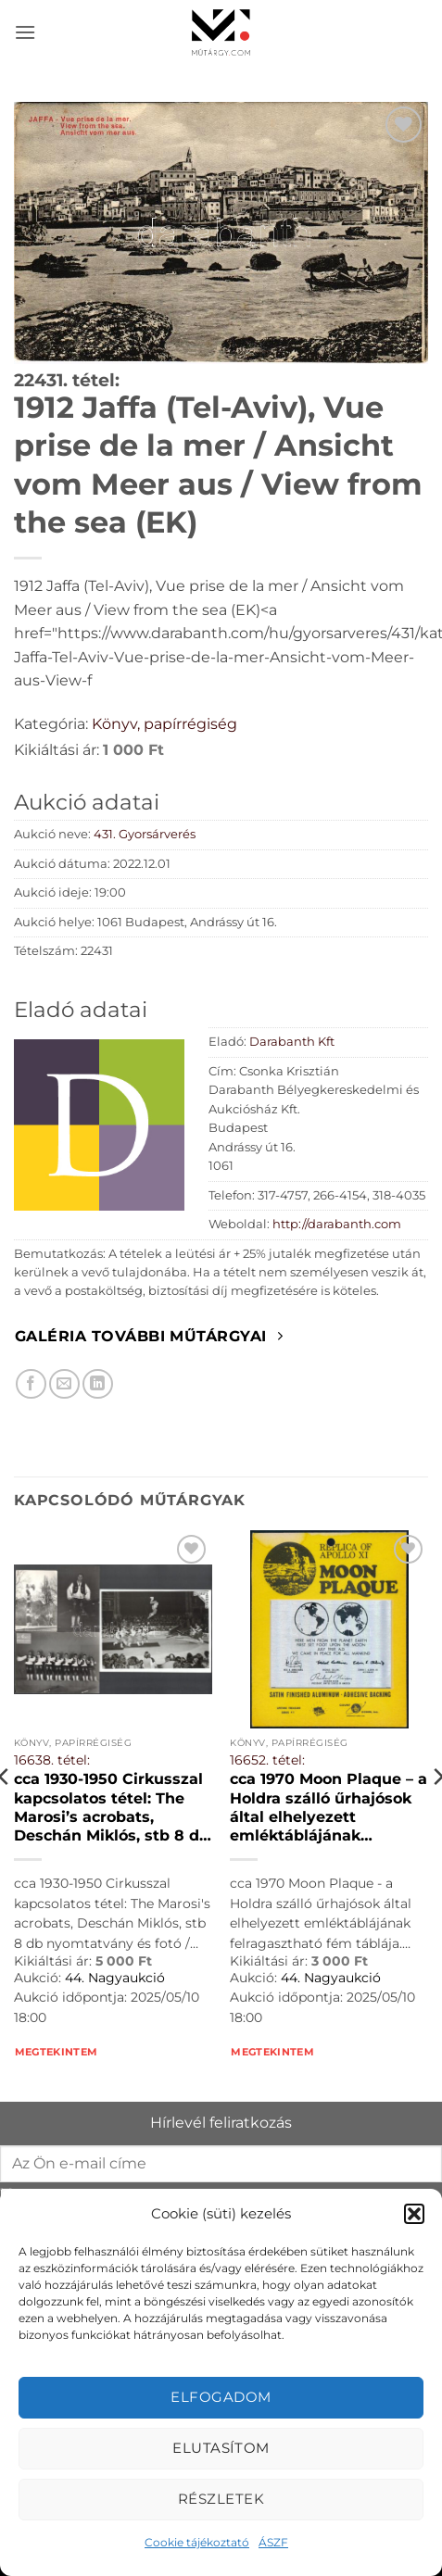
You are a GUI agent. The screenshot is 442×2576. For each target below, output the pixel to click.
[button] (414, 2214)
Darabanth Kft (292, 1042)
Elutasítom (221, 2448)
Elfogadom (220, 2397)
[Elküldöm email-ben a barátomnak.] (64, 1384)
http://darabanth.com (336, 1224)
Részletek (221, 2498)
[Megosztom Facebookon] (31, 1384)
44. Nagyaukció (115, 1977)
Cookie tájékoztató (197, 2542)
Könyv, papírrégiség (164, 724)
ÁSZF (273, 2542)
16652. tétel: (267, 1760)
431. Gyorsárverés (145, 834)
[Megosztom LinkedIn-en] (97, 1384)
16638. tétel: (52, 1760)
